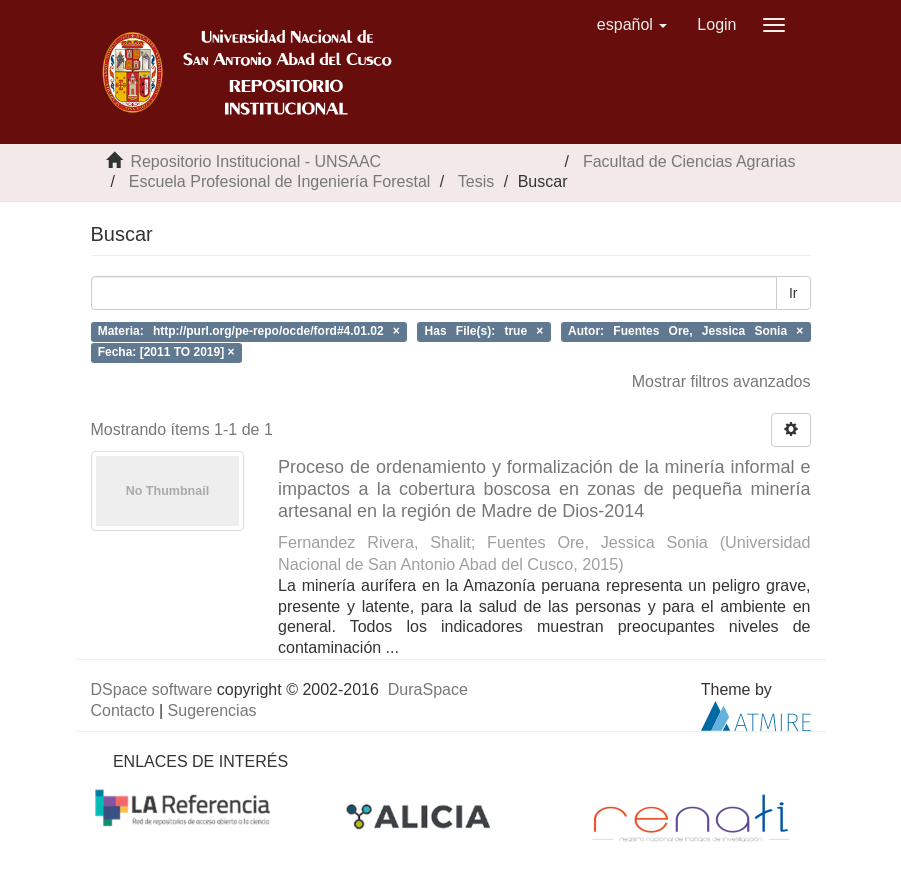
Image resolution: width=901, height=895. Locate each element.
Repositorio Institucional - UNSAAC (255, 161)
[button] (632, 25)
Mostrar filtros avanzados (721, 381)
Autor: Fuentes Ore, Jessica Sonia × (685, 331)
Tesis (476, 181)
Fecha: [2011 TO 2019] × (166, 352)
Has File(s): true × (484, 331)
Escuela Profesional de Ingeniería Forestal (280, 181)
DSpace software (152, 689)
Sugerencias (212, 710)
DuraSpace (428, 689)
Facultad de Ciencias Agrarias (689, 161)
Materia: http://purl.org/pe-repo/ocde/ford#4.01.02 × (249, 331)
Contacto (123, 710)
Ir (793, 293)
